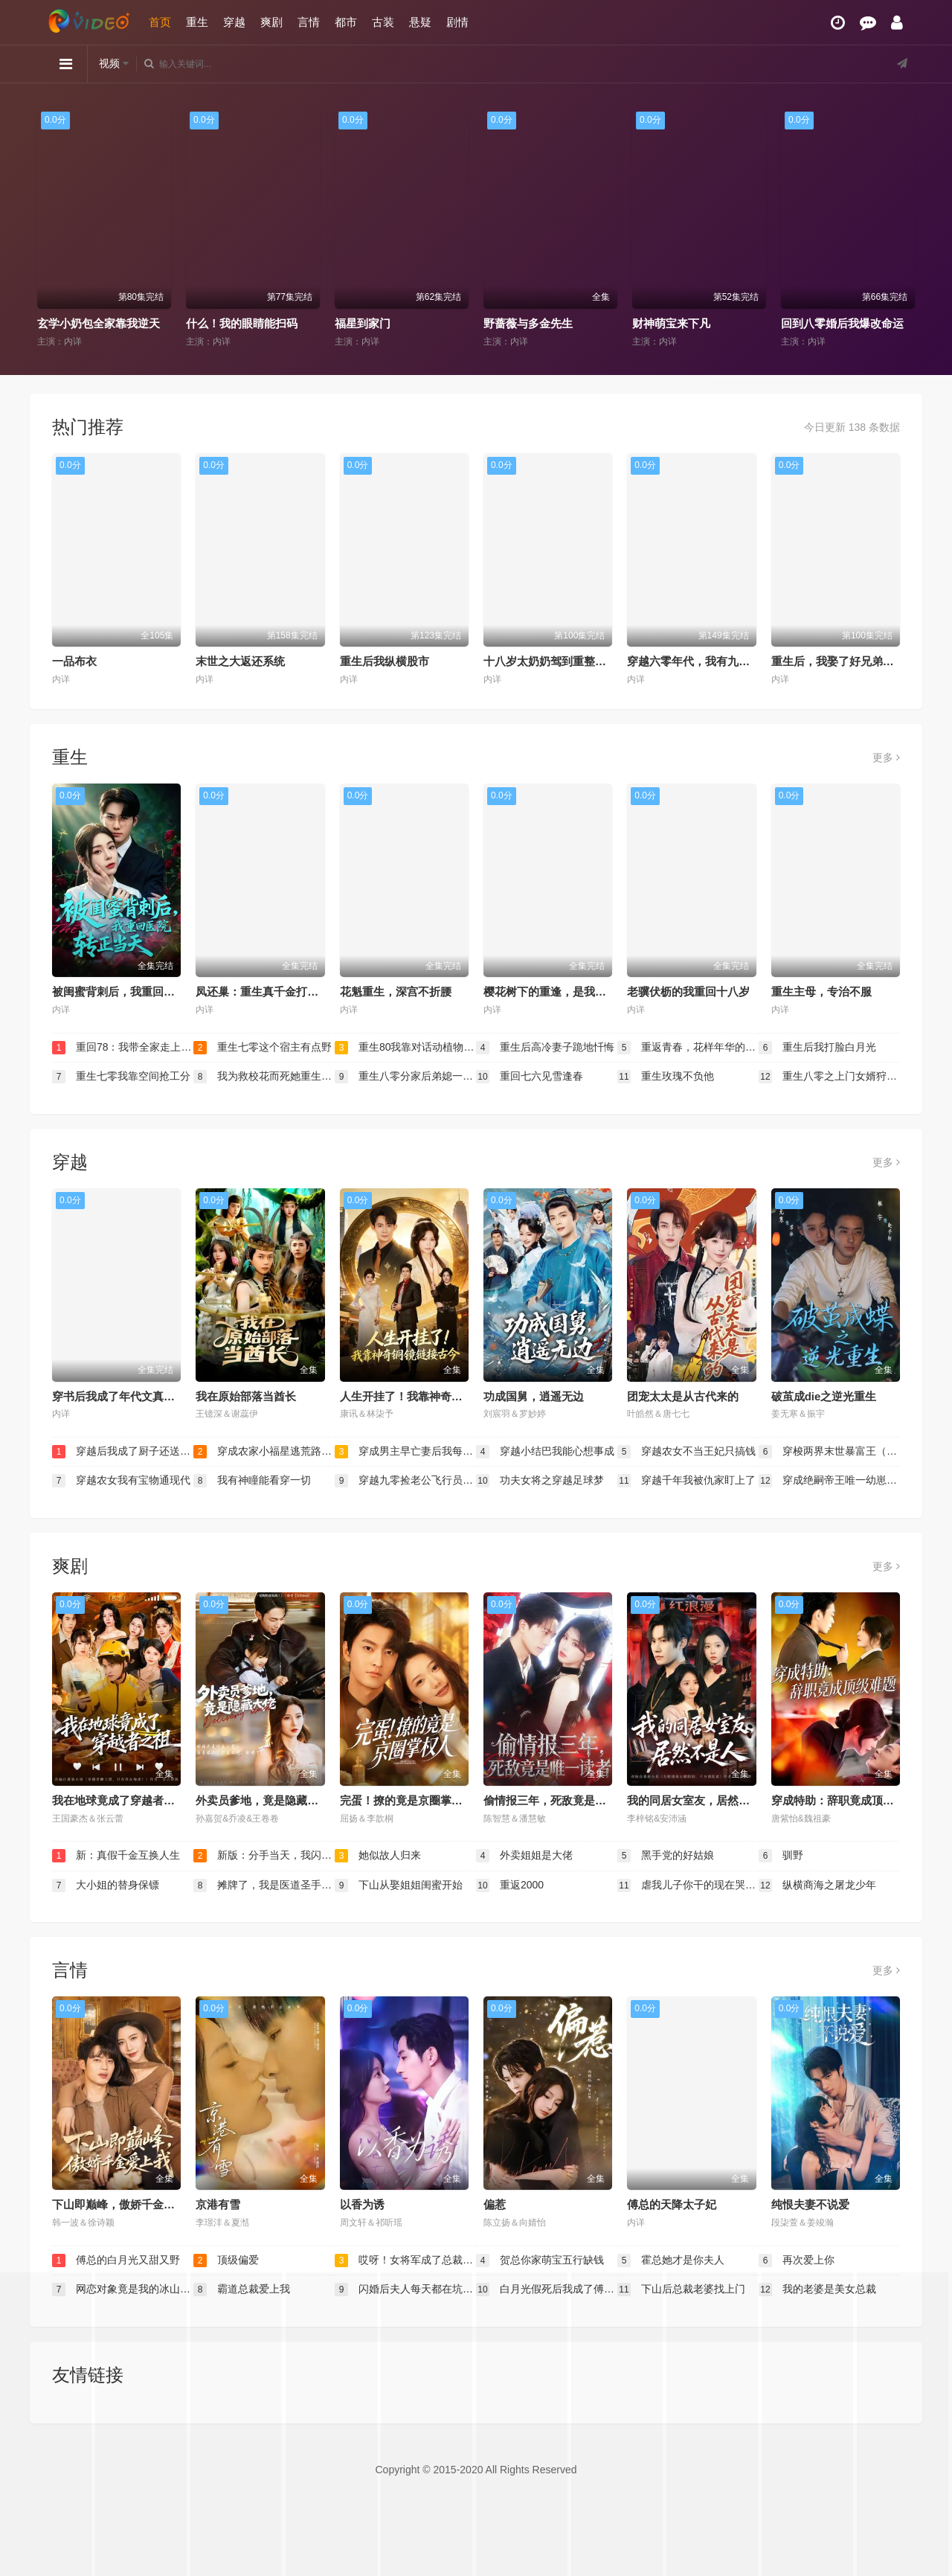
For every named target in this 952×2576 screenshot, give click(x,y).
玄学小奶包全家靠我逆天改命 (109, 323)
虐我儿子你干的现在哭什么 (688, 1885)
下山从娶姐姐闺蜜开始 (399, 1885)
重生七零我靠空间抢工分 (121, 1076)
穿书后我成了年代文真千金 (119, 1396)
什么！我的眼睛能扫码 (242, 323)
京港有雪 (218, 2204)
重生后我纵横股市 (384, 661)
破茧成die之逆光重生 (824, 1396)
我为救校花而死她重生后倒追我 (264, 1076)
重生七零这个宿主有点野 (262, 1047)
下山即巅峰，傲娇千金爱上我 (124, 2204)
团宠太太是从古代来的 (683, 1396)
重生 (197, 22)
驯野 (781, 1855)
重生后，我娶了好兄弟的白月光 (849, 661)
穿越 (234, 22)
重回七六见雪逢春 (529, 1076)
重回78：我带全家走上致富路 (122, 1047)
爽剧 (271, 22)
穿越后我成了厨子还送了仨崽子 (122, 1451)
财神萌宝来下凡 (671, 323)
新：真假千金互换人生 (116, 1855)
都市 (346, 22)
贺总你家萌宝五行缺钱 (540, 2260)
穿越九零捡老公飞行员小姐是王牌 (405, 1480)
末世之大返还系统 (240, 661)
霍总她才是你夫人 (670, 2260)
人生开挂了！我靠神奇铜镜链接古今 (429, 1396)
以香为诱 (362, 2204)
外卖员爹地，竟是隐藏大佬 (262, 1800)
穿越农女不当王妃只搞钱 (686, 1451)
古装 (383, 22)
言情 (309, 22)
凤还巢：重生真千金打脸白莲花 (274, 991)
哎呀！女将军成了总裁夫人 (405, 2260)
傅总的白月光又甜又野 (116, 2260)
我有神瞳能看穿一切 (252, 1480)
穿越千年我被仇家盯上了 (686, 1480)
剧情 (457, 22)
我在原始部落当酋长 (246, 1396)
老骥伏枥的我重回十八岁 (688, 991)
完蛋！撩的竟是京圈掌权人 (407, 1800)
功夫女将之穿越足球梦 (540, 1480)
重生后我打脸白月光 (817, 1047)
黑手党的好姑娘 (665, 1855)
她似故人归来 (378, 1855)
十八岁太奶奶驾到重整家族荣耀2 (564, 661)
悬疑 (420, 22)
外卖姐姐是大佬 (524, 1855)
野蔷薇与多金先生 (528, 323)
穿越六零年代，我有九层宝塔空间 (710, 661)
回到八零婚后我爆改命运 (842, 323)
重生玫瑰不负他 (665, 1076)
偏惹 (494, 2204)
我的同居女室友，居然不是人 (699, 1800)
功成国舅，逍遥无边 (533, 1396)
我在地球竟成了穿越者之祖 (119, 1800)
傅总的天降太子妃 (671, 2204)
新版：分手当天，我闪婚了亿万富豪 (264, 1855)
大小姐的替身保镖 (105, 1885)
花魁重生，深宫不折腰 (395, 991)
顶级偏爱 (226, 2260)
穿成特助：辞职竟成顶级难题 (843, 1800)
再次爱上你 (796, 2260)
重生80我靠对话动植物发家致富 (405, 1047)
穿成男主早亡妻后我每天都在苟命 (405, 1451)
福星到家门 (362, 323)
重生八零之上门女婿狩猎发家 (829, 1076)
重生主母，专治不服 (821, 991)
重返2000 (510, 1885)
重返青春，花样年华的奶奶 (688, 1047)
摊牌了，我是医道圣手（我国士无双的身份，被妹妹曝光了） (264, 1885)
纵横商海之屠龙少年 (817, 1885)
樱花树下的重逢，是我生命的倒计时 (572, 991)
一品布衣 (74, 661)
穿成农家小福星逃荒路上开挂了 (264, 1451)
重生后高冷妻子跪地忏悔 (545, 1047)
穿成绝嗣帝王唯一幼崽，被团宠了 (829, 1480)
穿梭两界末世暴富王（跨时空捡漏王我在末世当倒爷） (829, 1451)
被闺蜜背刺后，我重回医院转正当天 (141, 991)
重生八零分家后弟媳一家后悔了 (405, 1076)
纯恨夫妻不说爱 (810, 2204)
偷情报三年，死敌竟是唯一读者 (561, 1800)
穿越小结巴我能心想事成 (545, 1451)
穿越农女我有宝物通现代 (121, 1480)
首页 (160, 22)
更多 (886, 757)
